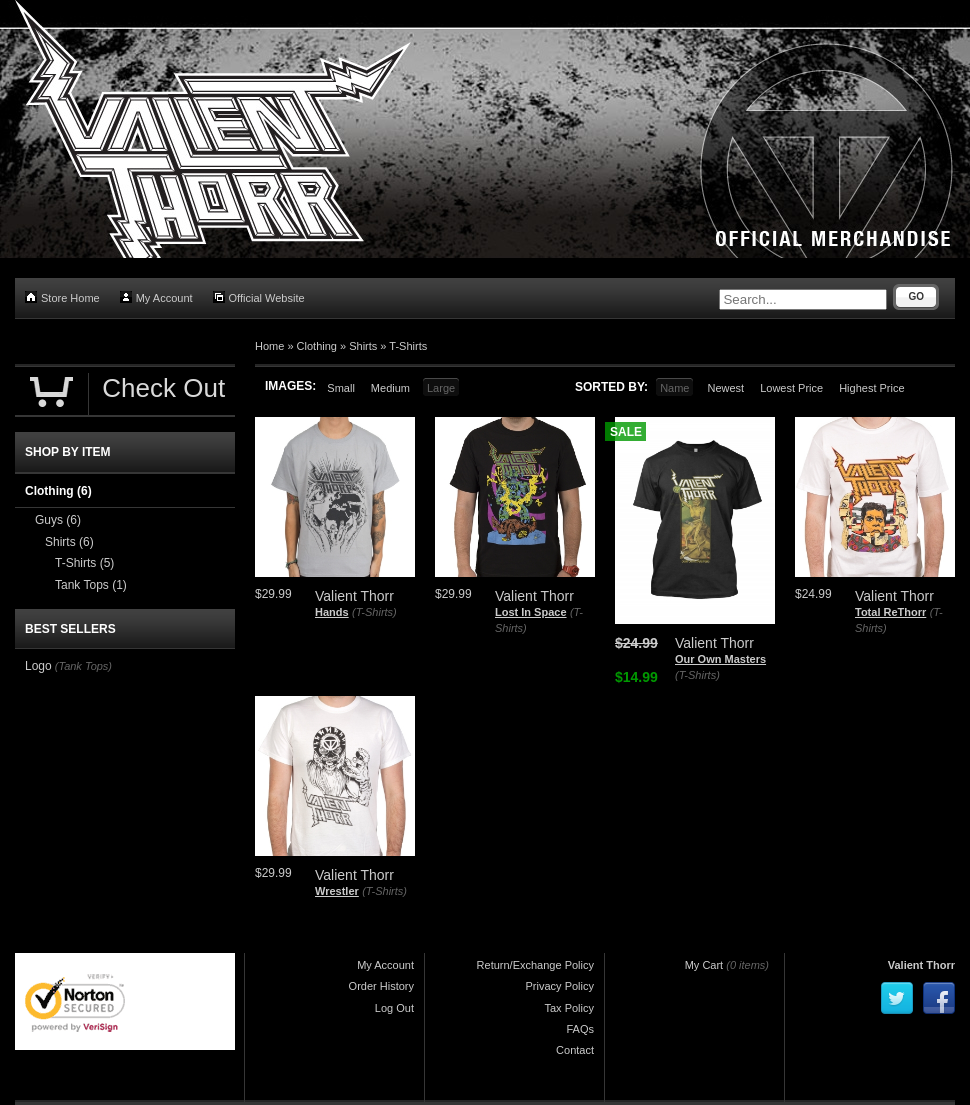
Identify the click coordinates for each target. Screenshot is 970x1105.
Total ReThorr (890, 612)
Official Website (259, 297)
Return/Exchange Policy (535, 965)
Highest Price (871, 388)
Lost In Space (531, 612)
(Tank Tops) (83, 666)
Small (341, 388)
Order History (381, 986)
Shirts (363, 346)
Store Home (62, 297)
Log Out (394, 1008)
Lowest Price (791, 388)
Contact (575, 1050)
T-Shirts (408, 346)
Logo (38, 666)
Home (269, 346)
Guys (58, 520)
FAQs (580, 1029)
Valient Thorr (921, 965)
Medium (390, 388)
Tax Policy (569, 1008)
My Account (156, 297)
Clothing (317, 346)
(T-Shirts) (374, 612)
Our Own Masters (720, 659)
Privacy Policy (560, 986)
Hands (332, 612)
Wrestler (337, 891)
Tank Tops (91, 585)
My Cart (704, 965)
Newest (725, 388)
